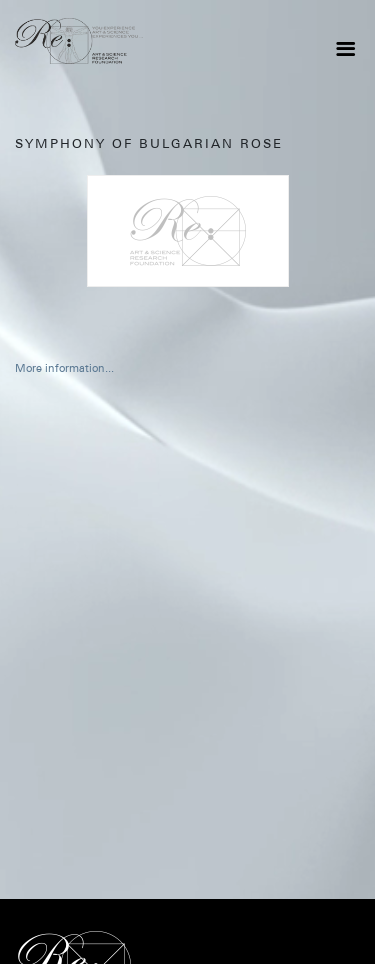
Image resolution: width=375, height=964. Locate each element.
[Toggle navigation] (345, 49)
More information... (64, 368)
